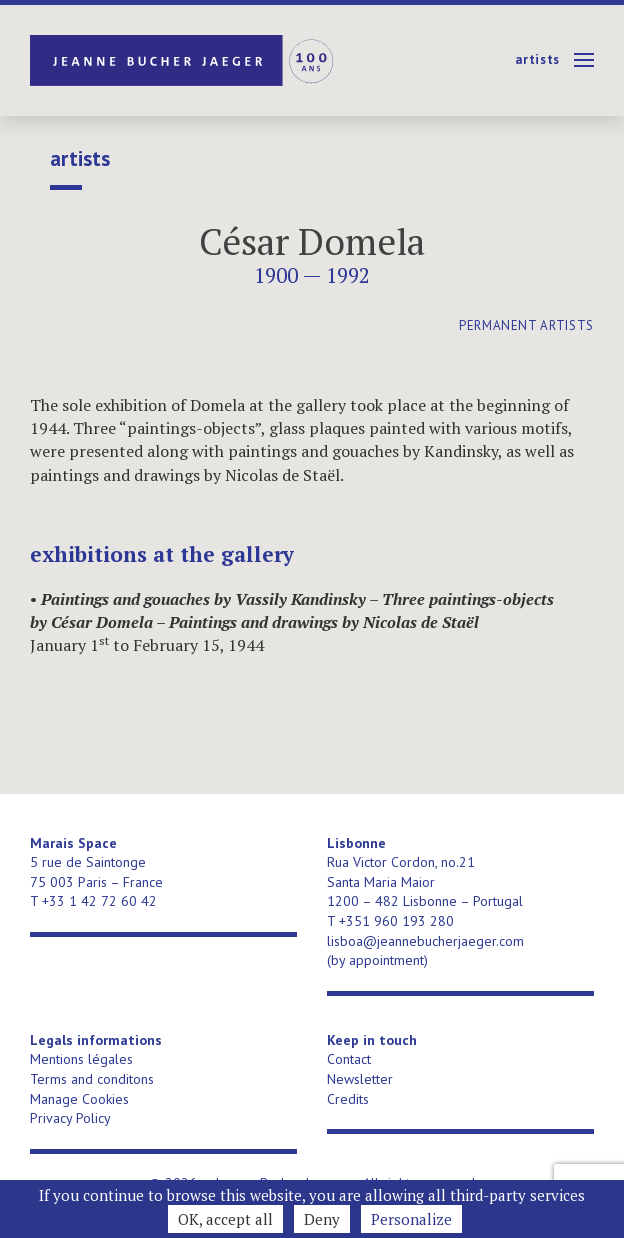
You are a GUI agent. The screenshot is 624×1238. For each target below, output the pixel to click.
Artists (537, 59)
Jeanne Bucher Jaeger (183, 60)
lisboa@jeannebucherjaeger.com (425, 941)
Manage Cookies (79, 1099)
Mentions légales (81, 1059)
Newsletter (360, 1079)
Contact (349, 1059)
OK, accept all (225, 1219)
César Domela (312, 241)
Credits (348, 1099)
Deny (322, 1219)
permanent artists (526, 325)
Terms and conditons (92, 1079)
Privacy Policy (70, 1118)
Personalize (411, 1219)
